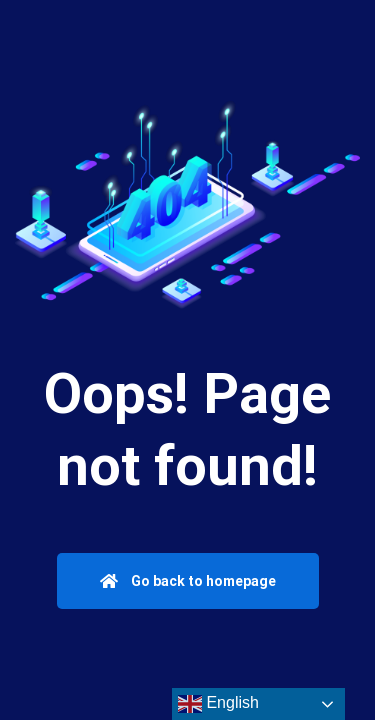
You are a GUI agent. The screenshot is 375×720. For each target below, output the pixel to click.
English (218, 704)
